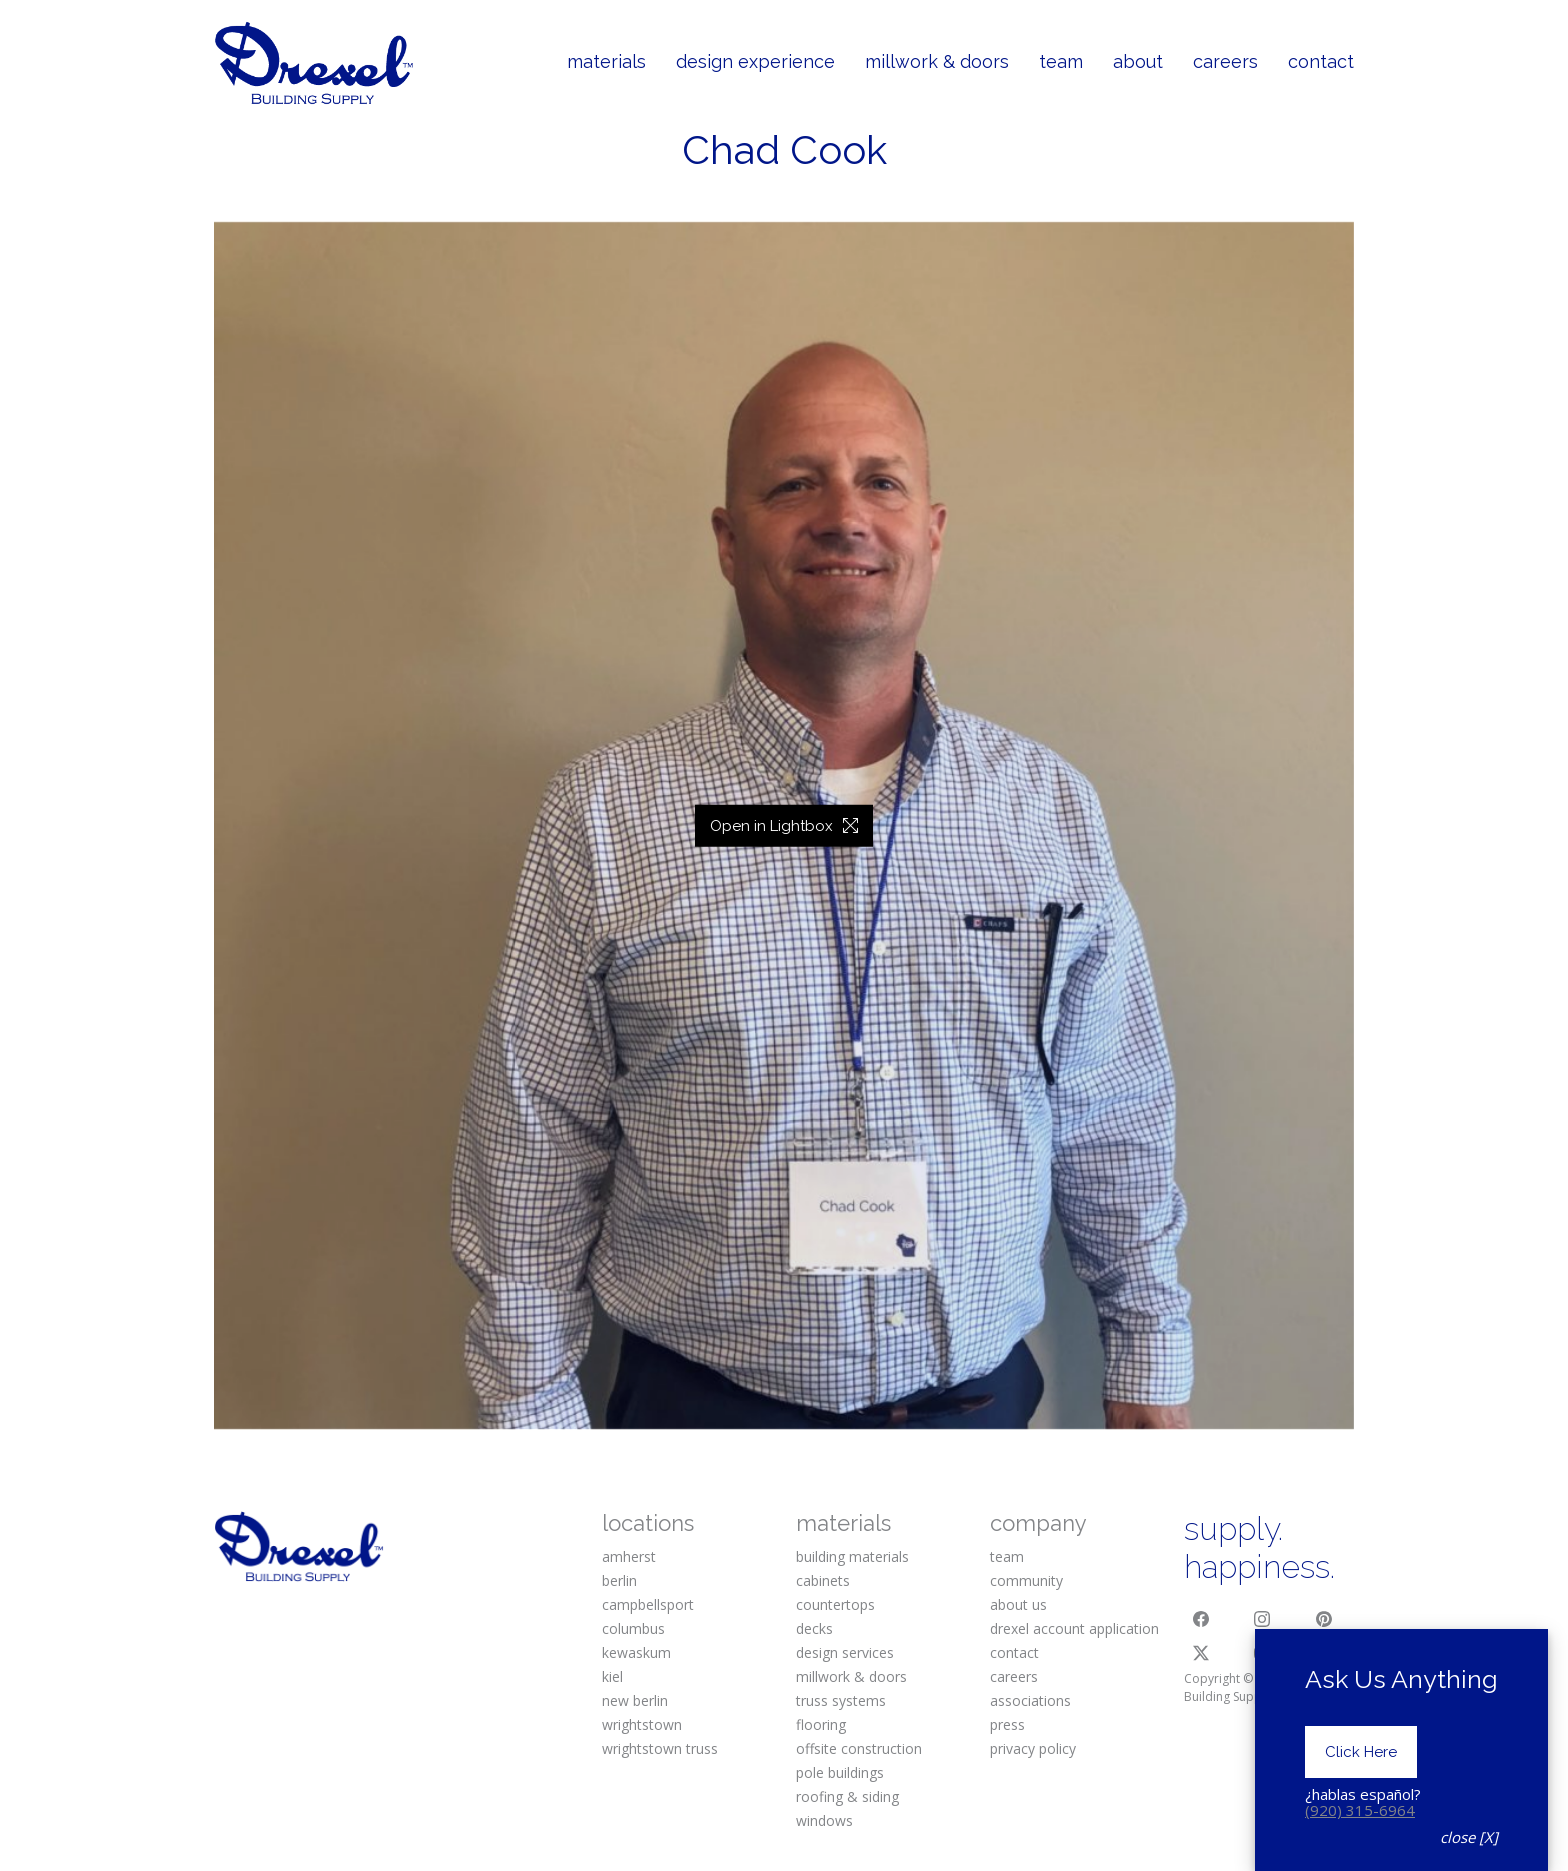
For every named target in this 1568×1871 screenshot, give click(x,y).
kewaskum (636, 1652)
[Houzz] (1324, 1653)
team (1007, 1556)
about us (1018, 1604)
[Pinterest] (1324, 1619)
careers (1014, 1676)
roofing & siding (847, 1796)
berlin (619, 1580)
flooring (821, 1724)
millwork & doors (851, 1676)
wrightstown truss (660, 1748)
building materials (852, 1556)
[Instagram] (1263, 1619)
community (1026, 1580)
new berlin (635, 1700)
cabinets (823, 1580)
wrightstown (642, 1724)
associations (1030, 1700)
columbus (633, 1628)
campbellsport (648, 1604)
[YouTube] (1263, 1653)
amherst (629, 1556)
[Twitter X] (1201, 1653)
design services (845, 1652)
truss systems (841, 1700)
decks (814, 1628)
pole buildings (840, 1772)
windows (824, 1820)
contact (1014, 1652)
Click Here (1361, 1839)
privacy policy (1033, 1748)
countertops (835, 1604)
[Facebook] (1201, 1619)
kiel (612, 1676)
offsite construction (859, 1748)
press (1007, 1724)
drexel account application (1074, 1628)
